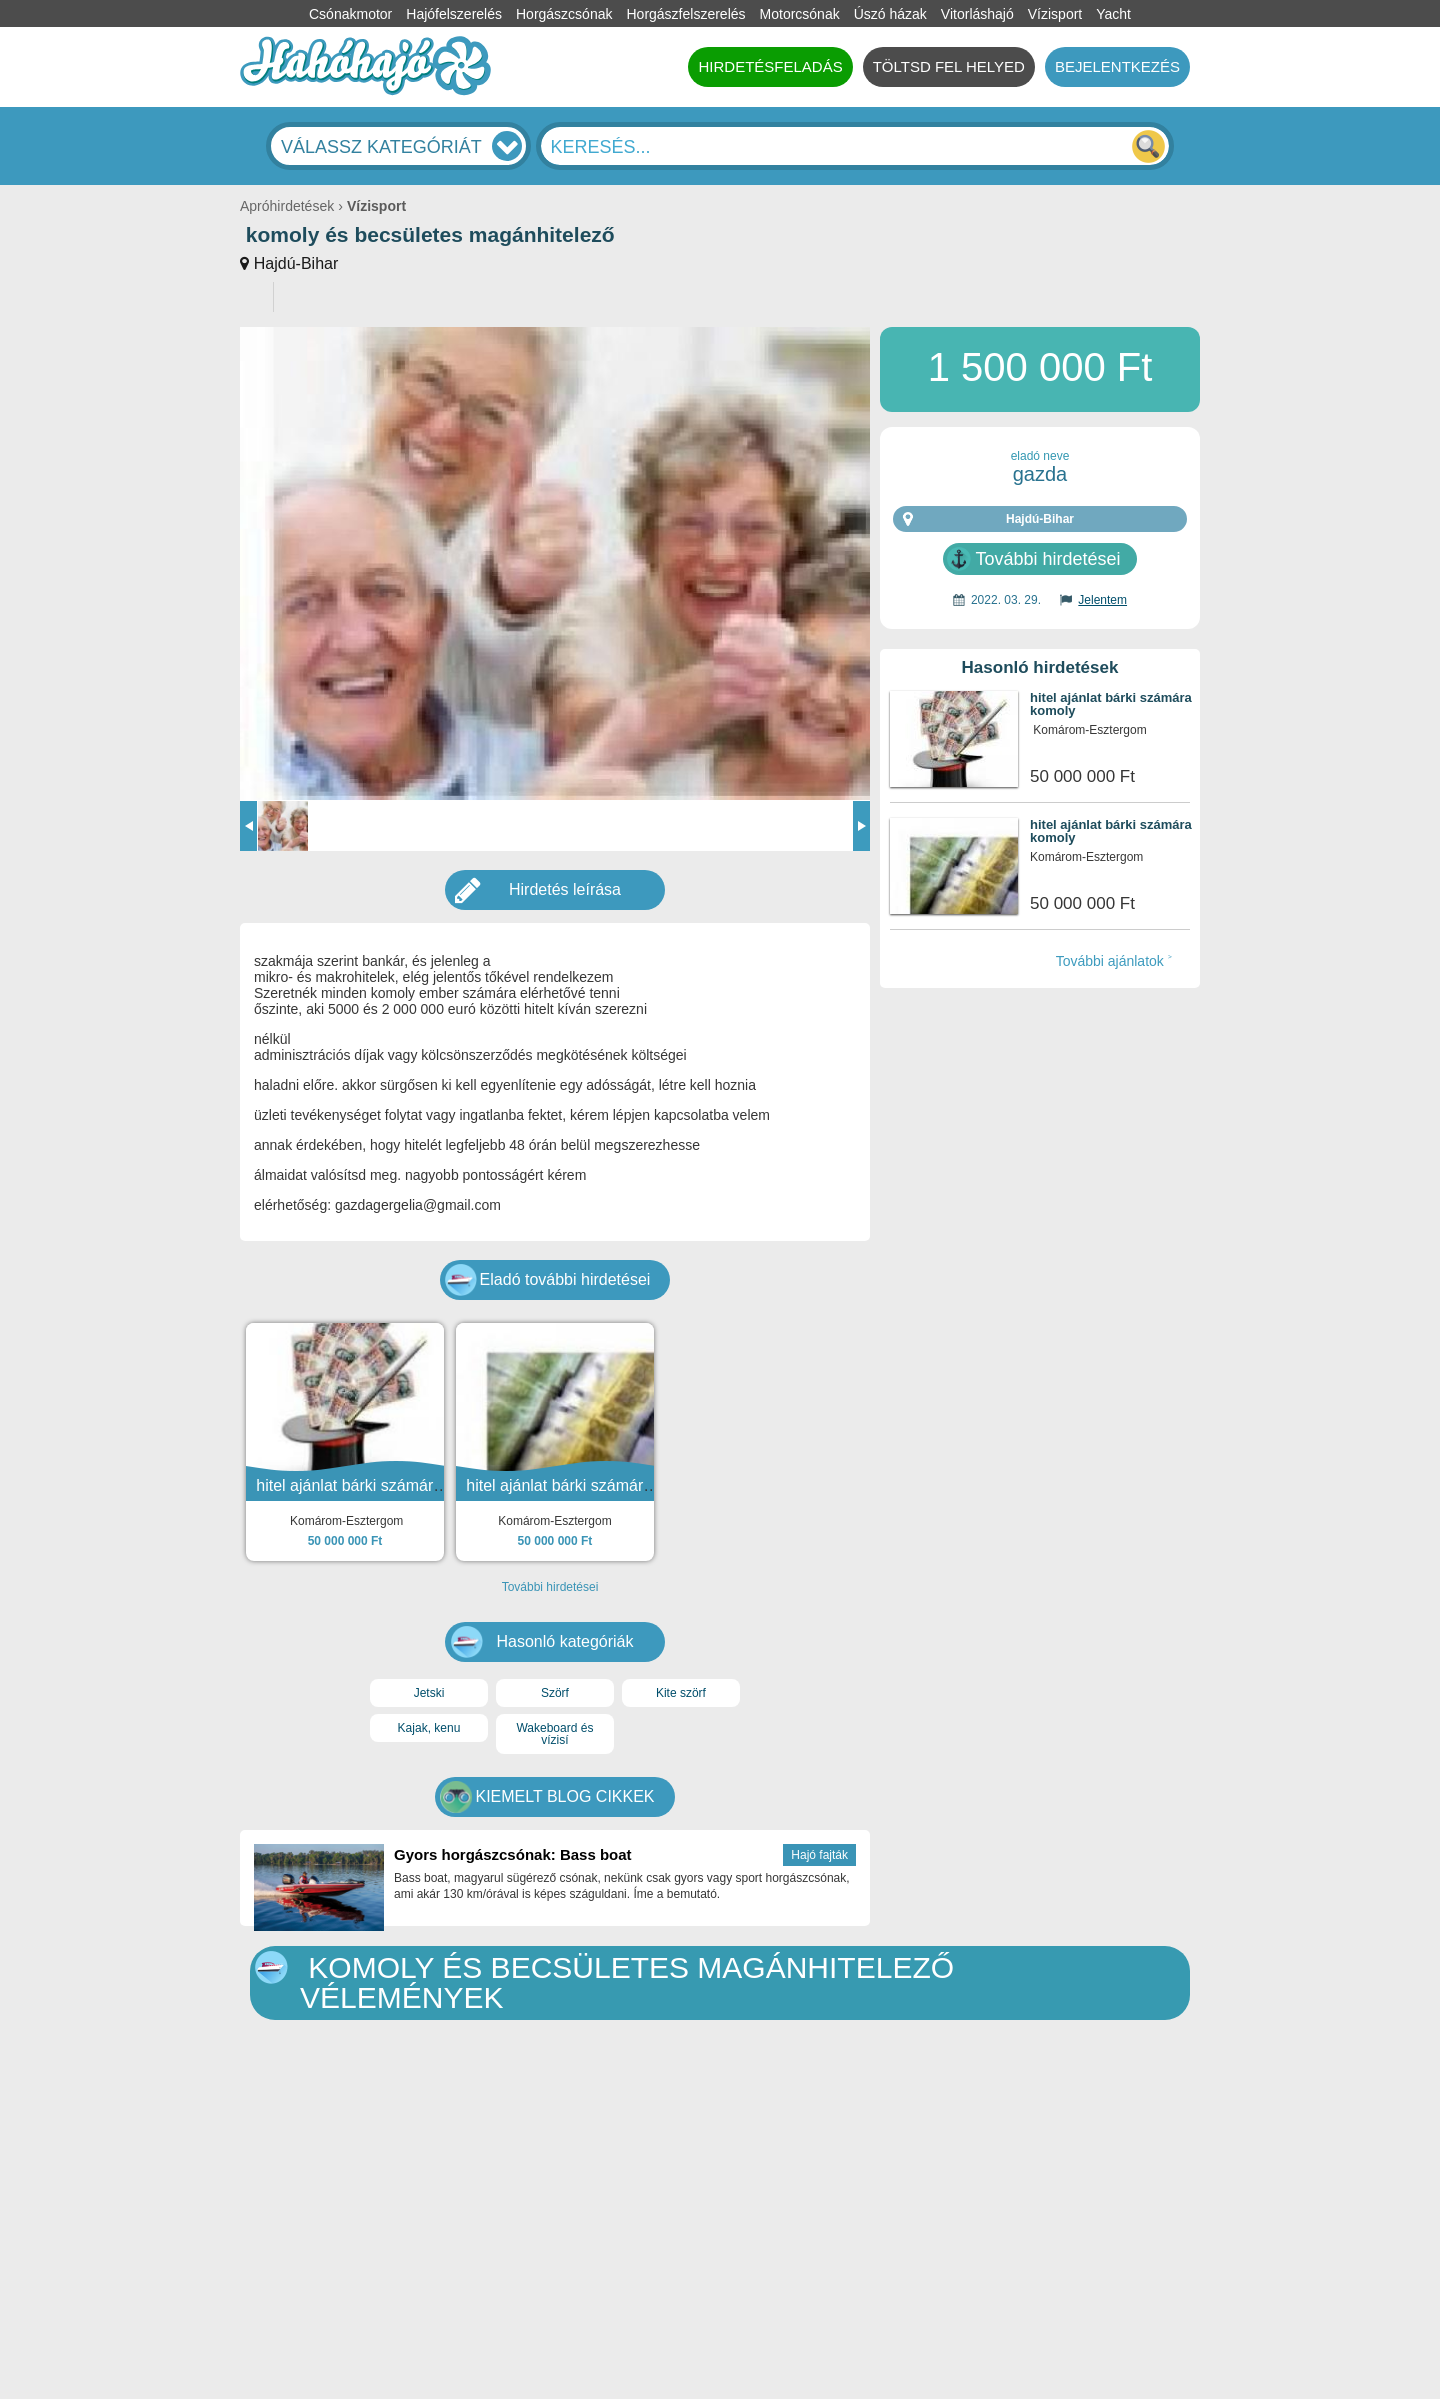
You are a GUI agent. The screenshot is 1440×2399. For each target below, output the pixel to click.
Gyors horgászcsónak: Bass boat (513, 1854)
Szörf (555, 1693)
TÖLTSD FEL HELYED (949, 66)
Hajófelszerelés (454, 14)
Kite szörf (681, 1693)
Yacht (1113, 14)
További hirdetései (1047, 559)
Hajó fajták (819, 1855)
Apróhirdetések (287, 206)
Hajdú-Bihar (296, 263)
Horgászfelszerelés (685, 14)
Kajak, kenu (429, 1728)
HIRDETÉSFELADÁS (770, 66)
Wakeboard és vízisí (554, 1734)
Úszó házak (890, 14)
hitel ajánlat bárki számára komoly (1111, 704)
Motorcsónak (800, 14)
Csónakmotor (350, 14)
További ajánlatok (1110, 961)
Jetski (429, 1693)
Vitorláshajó (977, 14)
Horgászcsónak (564, 14)
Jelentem (1102, 600)
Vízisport (1055, 14)
